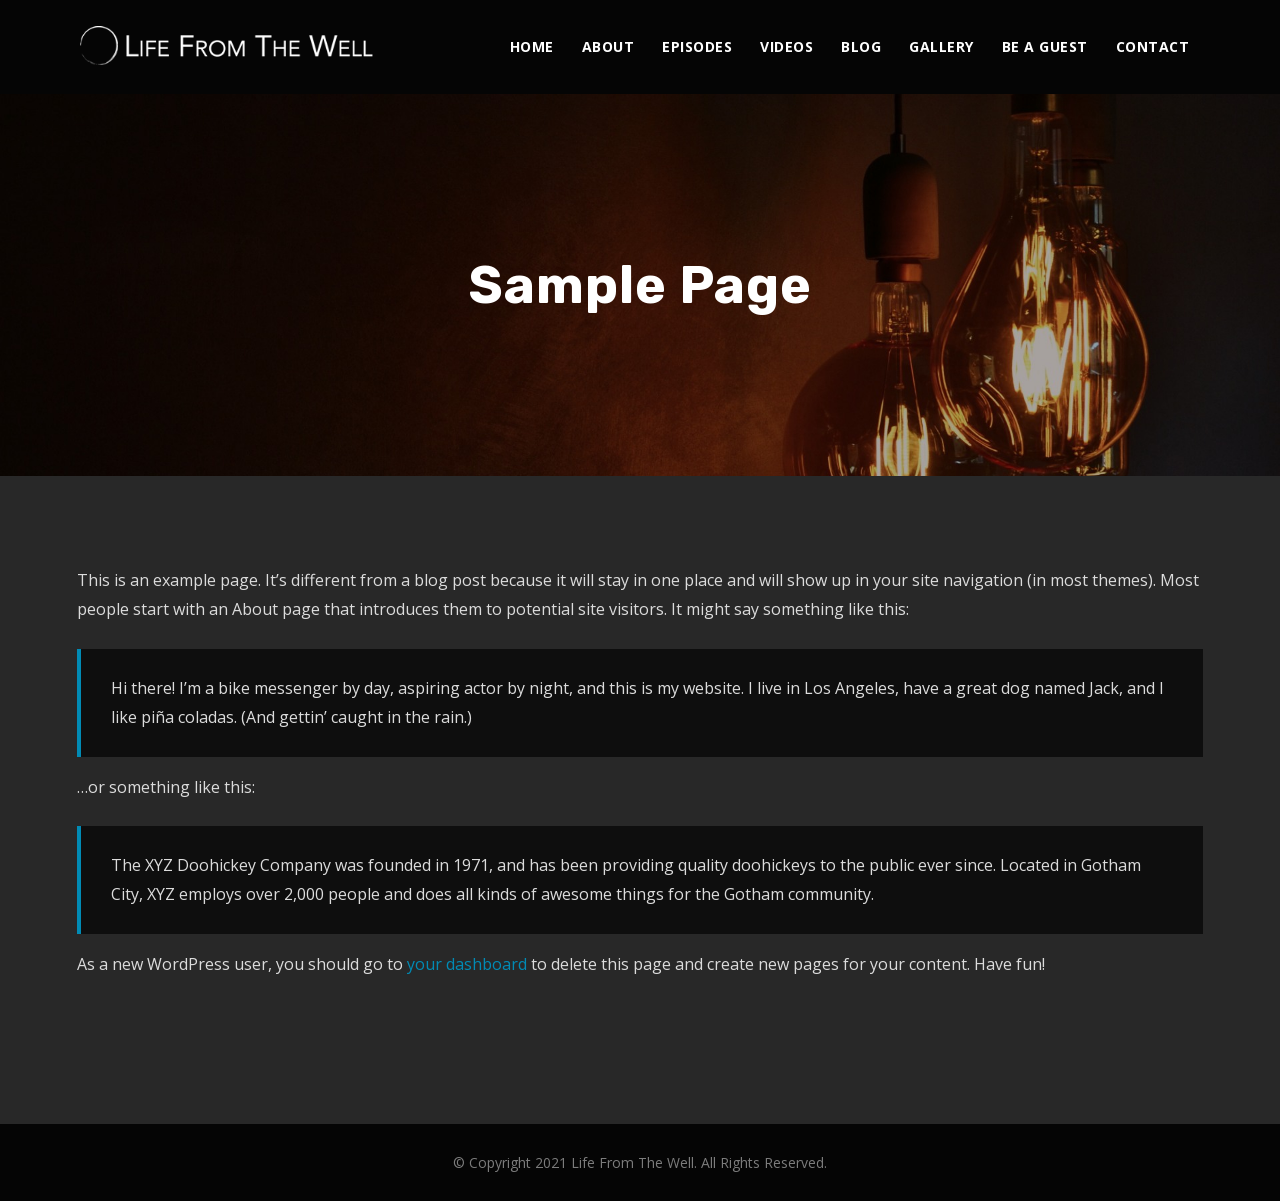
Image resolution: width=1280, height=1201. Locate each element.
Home (532, 46)
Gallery (941, 46)
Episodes (697, 46)
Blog (861, 46)
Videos (786, 46)
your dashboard (467, 964)
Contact (1153, 46)
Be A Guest (1045, 46)
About (608, 46)
